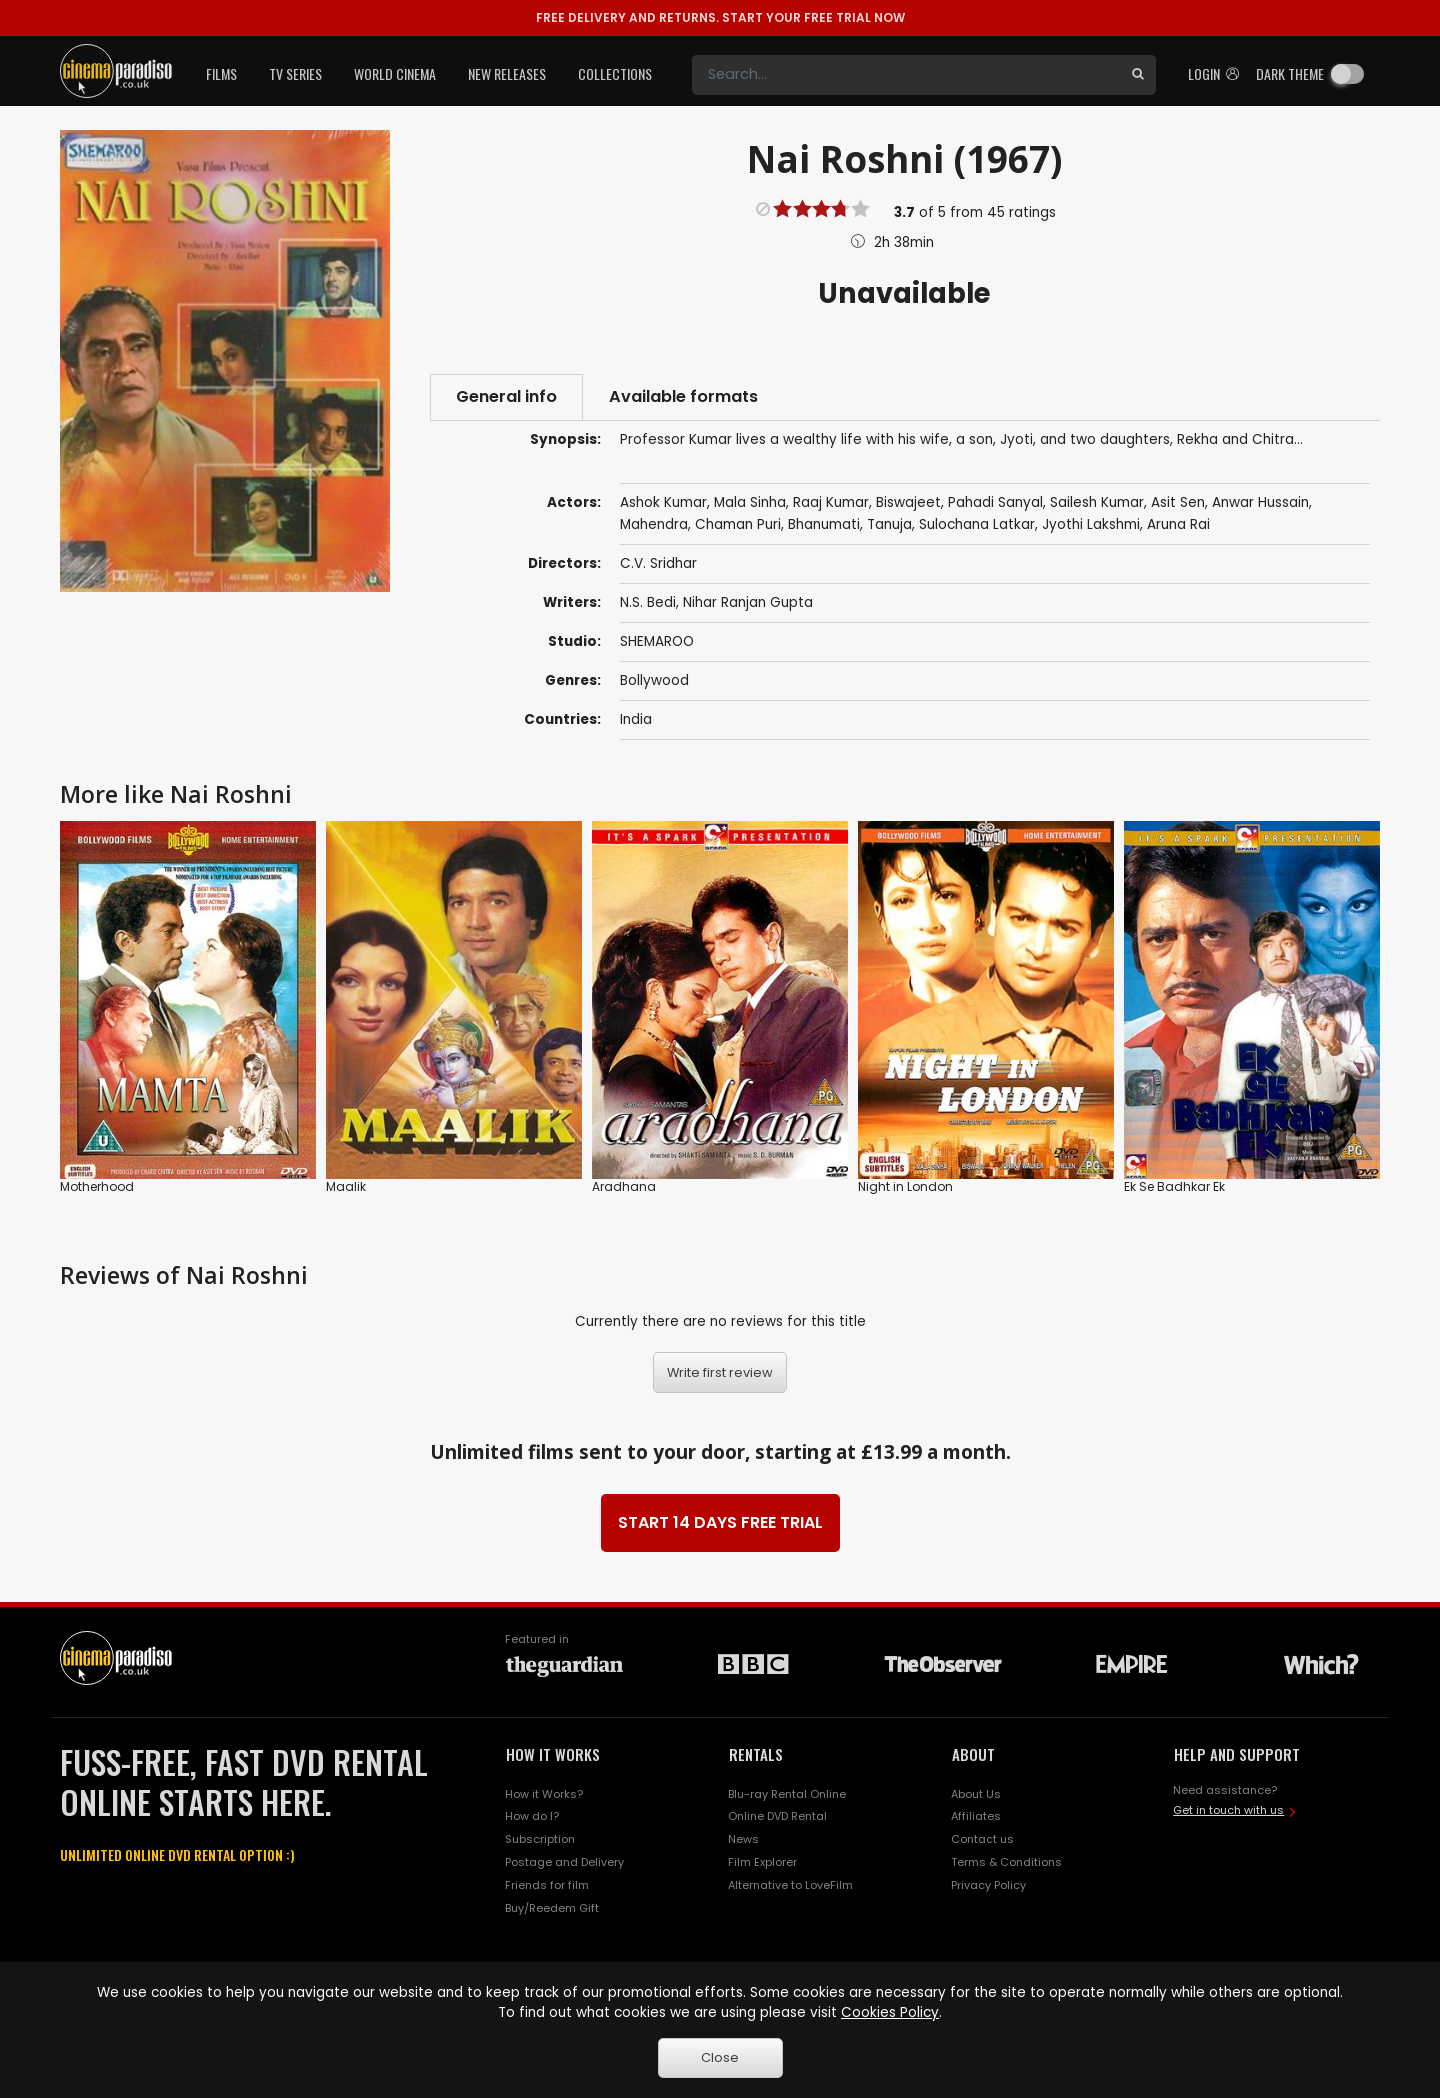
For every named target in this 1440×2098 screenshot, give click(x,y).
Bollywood (654, 680)
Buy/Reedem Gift (552, 1908)
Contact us (982, 1839)
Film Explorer (762, 1862)
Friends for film (547, 1885)
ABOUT (973, 1754)
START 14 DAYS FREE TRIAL (720, 1522)
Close (720, 2057)
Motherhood (97, 1186)
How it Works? (544, 1794)
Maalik (346, 1186)
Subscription (540, 1839)
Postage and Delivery (564, 1862)
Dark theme (1290, 73)
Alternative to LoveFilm (790, 1885)
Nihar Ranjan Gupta (748, 602)
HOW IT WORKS (553, 1754)
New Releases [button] (507, 73)
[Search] (906, 75)
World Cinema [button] (395, 73)
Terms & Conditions (1006, 1862)
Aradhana (624, 1186)
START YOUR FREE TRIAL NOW (720, 17)
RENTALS (756, 1754)
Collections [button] (615, 73)
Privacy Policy (988, 1885)
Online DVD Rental (777, 1816)
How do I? (532, 1816)
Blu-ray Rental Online (787, 1794)
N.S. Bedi (648, 602)
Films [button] (221, 73)
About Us (976, 1794)
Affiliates (976, 1816)
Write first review (720, 1372)
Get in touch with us (1228, 1810)
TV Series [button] (295, 73)
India (636, 719)
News (743, 1839)
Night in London (905, 1186)
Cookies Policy (890, 2012)
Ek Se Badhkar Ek (1174, 1186)
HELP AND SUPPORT (1237, 1754)
